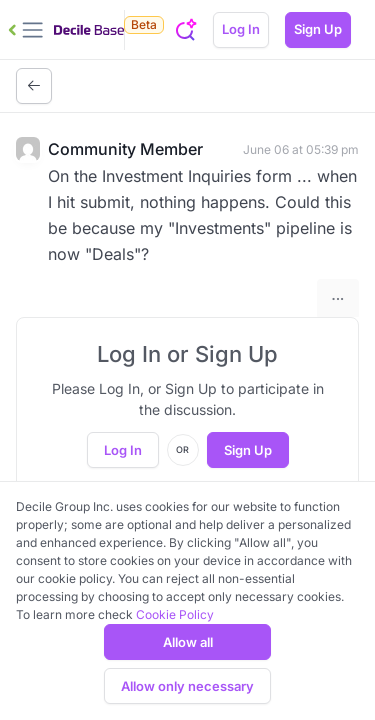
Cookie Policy (175, 614)
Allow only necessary (187, 686)
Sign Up (318, 29)
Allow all (188, 642)
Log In (241, 29)
